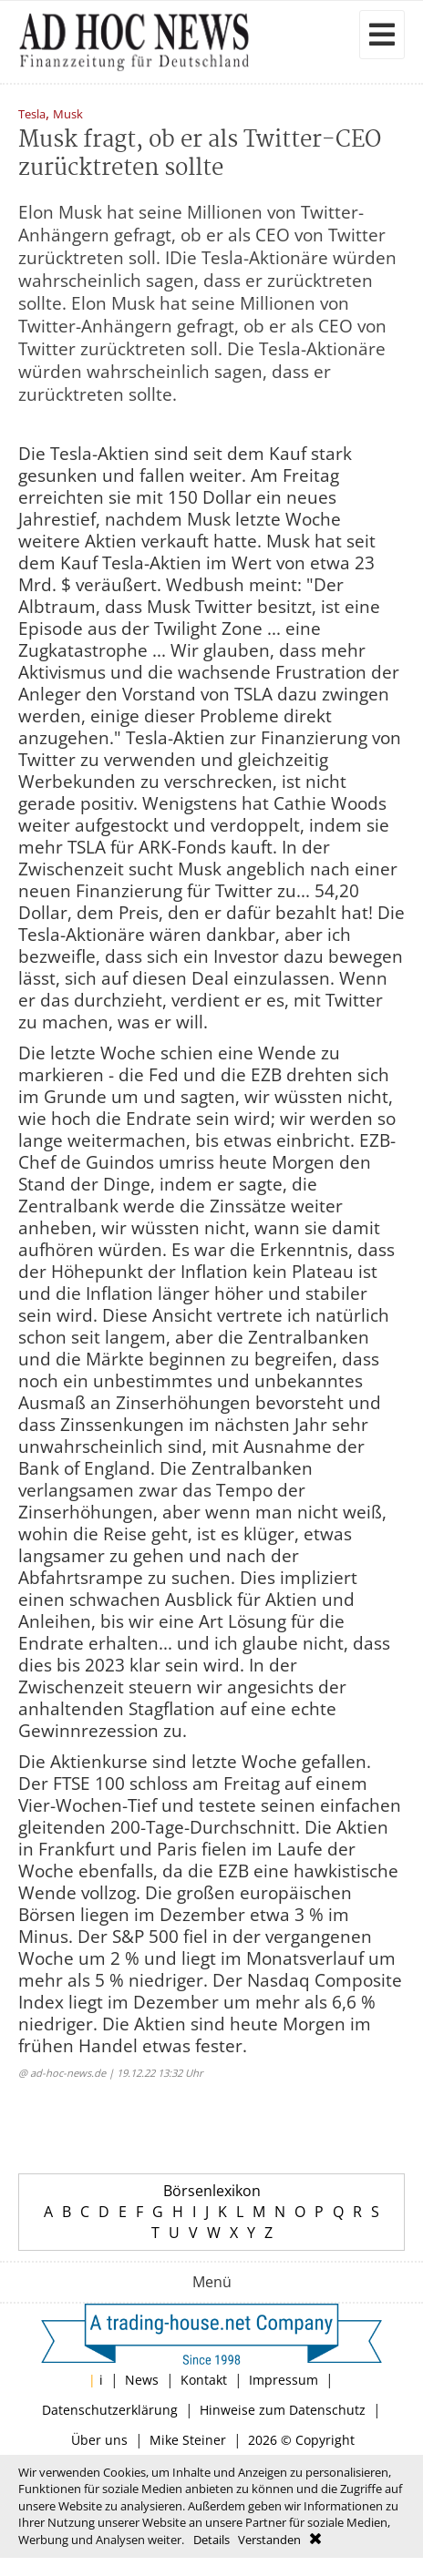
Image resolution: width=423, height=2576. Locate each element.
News (142, 2379)
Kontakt (204, 2379)
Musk (68, 115)
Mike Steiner (188, 2439)
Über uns (99, 2439)
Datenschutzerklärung (110, 2409)
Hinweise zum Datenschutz (283, 2409)
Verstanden (269, 2539)
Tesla (32, 115)
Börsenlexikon (212, 2191)
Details (211, 2539)
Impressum (283, 2379)
